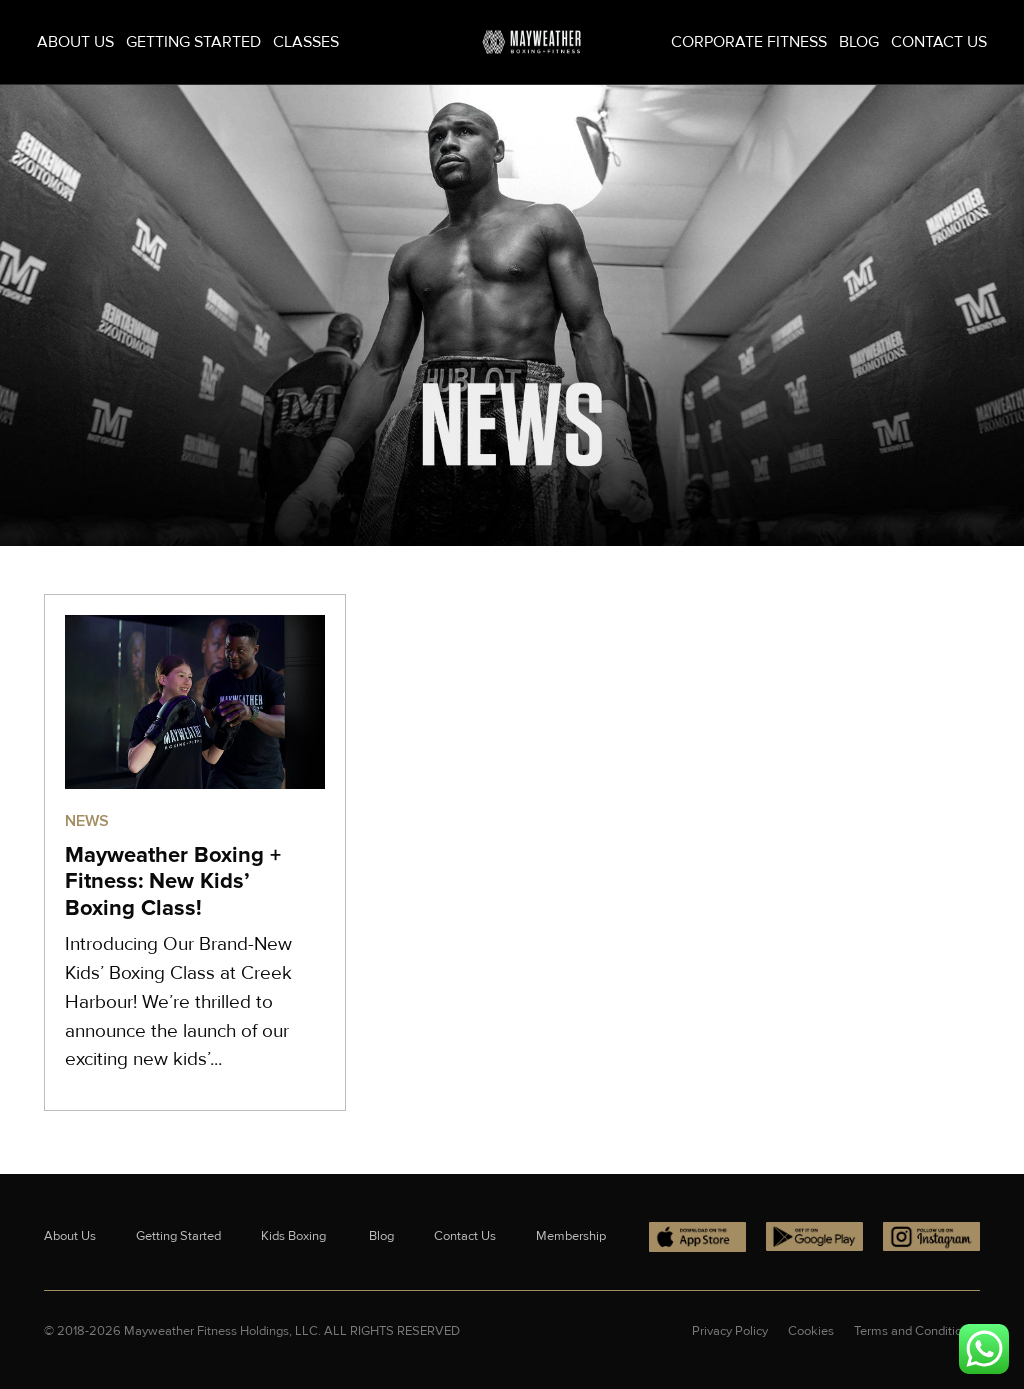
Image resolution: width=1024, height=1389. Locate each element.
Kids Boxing (295, 1236)
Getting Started (193, 42)
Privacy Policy (730, 1331)
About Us (75, 42)
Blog (859, 42)
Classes (306, 42)
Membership (571, 1236)
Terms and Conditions (914, 1331)
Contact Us (939, 42)
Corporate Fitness (749, 42)
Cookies (811, 1331)
